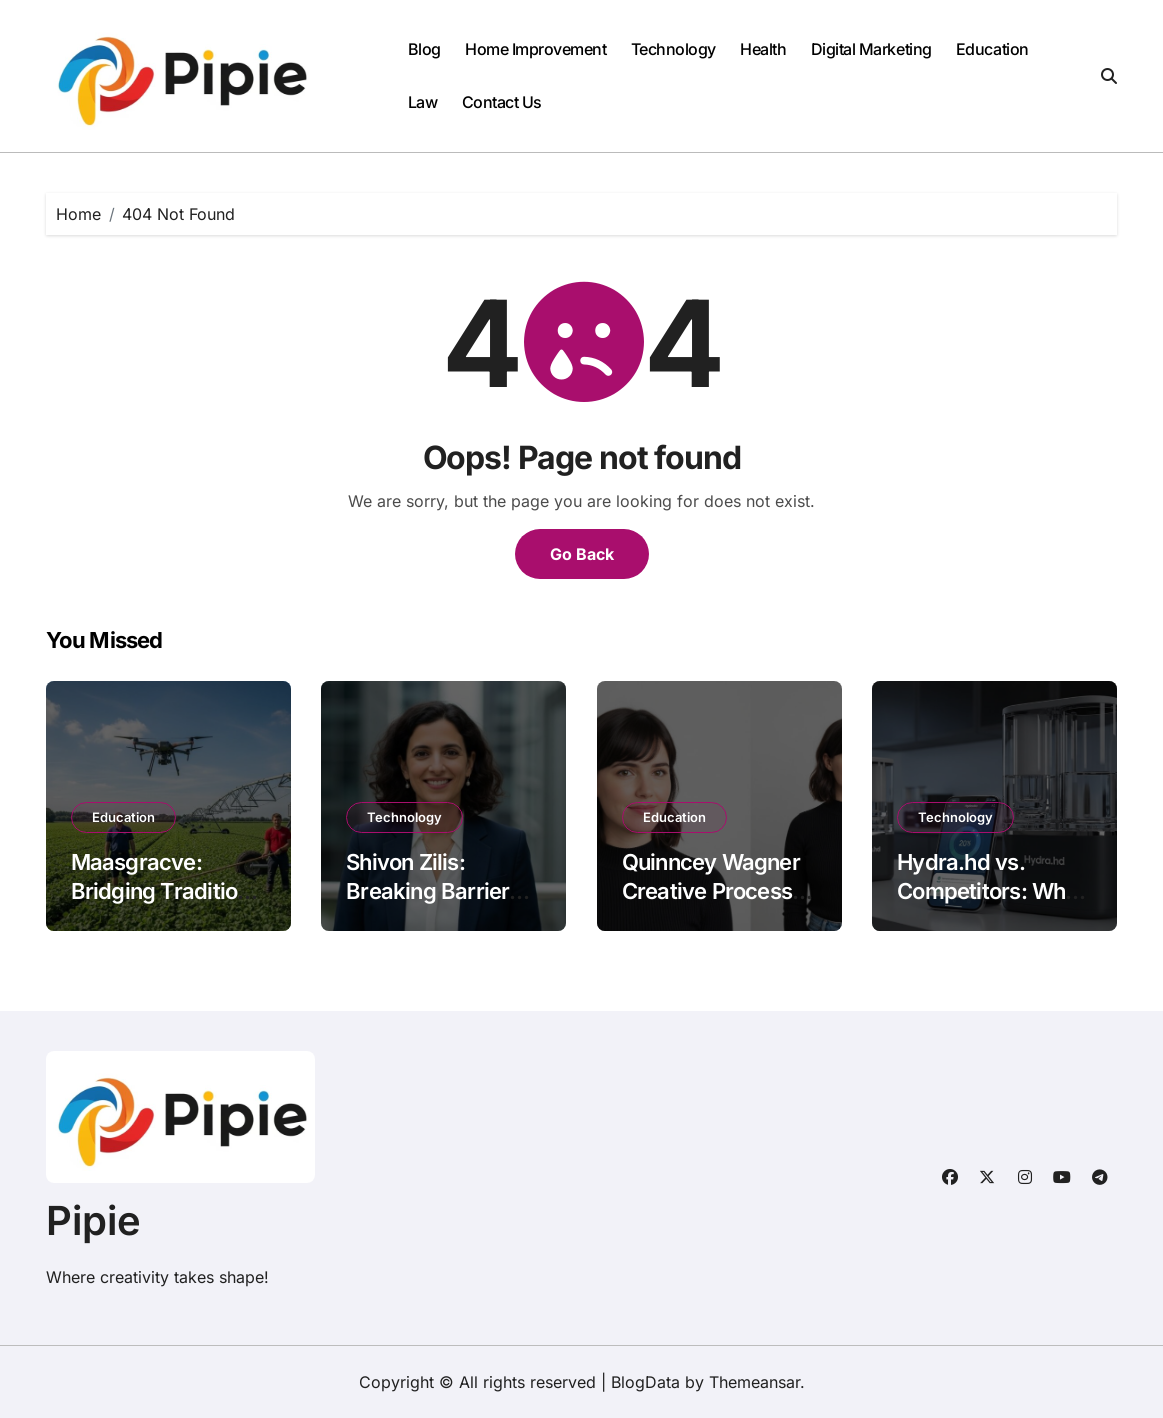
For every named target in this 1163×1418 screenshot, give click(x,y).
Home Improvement (535, 49)
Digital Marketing (871, 49)
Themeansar (754, 1382)
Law (423, 102)
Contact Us (502, 102)
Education (992, 49)
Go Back (582, 554)
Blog (424, 49)
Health (763, 49)
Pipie (93, 1220)
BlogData (645, 1382)
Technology (673, 49)
